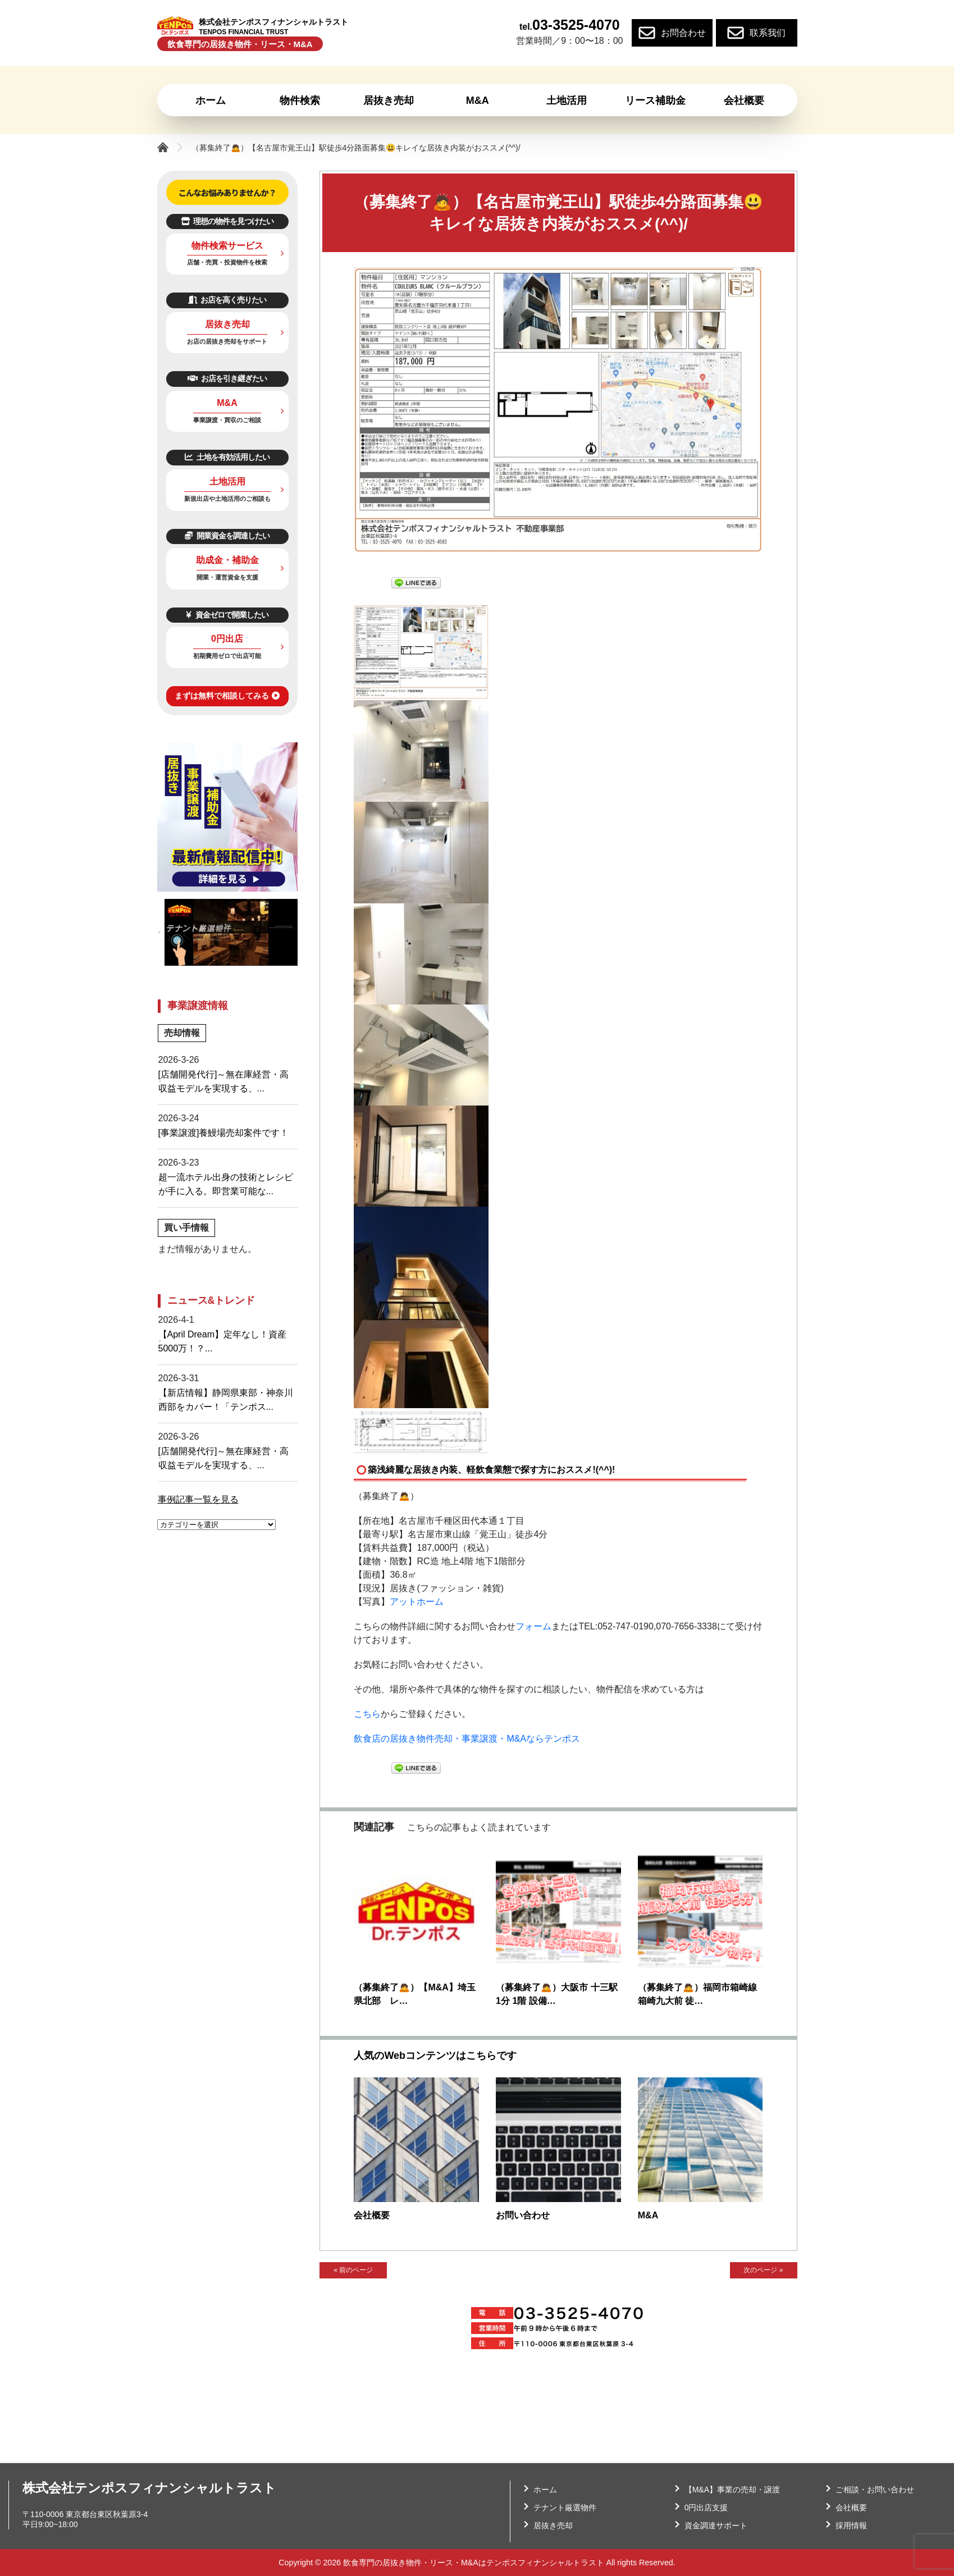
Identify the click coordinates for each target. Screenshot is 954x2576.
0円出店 (227, 646)
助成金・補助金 (227, 568)
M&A (648, 2215)
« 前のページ (353, 2271)
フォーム (533, 1626)
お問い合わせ (523, 2215)
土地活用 (227, 489)
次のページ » (763, 2271)
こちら (367, 1714)
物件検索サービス (227, 253)
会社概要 (372, 2215)
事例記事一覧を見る (198, 1499)
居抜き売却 (227, 332)
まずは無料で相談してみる (227, 695)
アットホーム (417, 1601)
